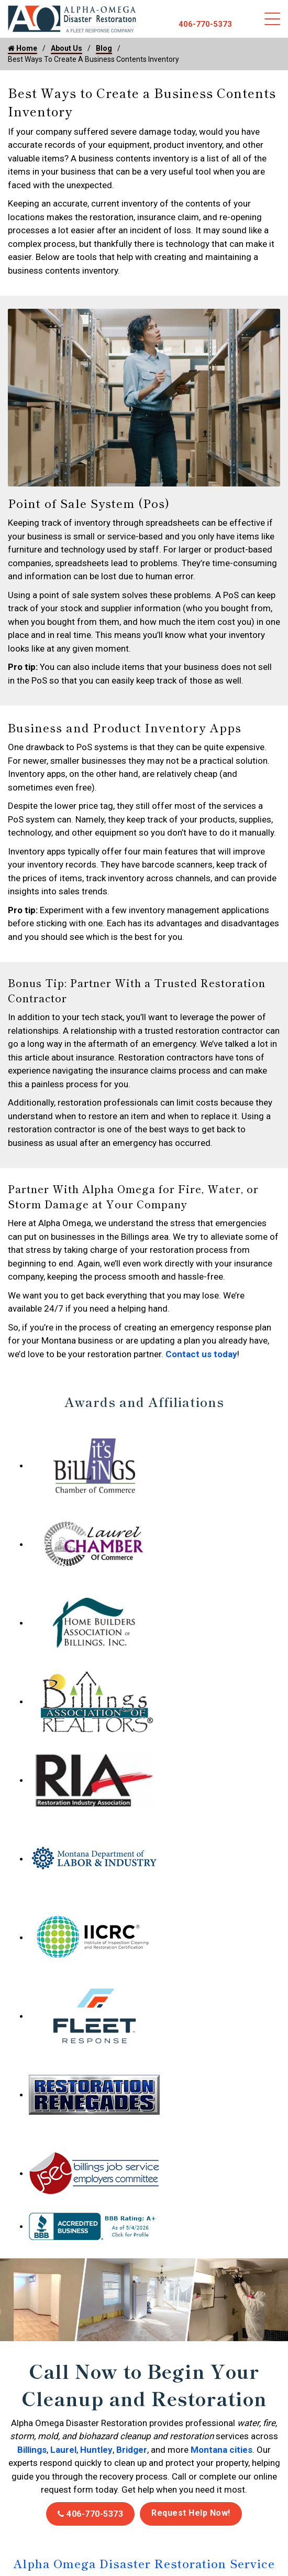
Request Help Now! (190, 2513)
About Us (66, 48)
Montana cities (221, 2449)
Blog (104, 48)
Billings (32, 2449)
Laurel (63, 2449)
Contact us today (201, 1354)
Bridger (131, 2449)
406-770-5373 (205, 24)
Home (22, 48)
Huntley (96, 2449)
